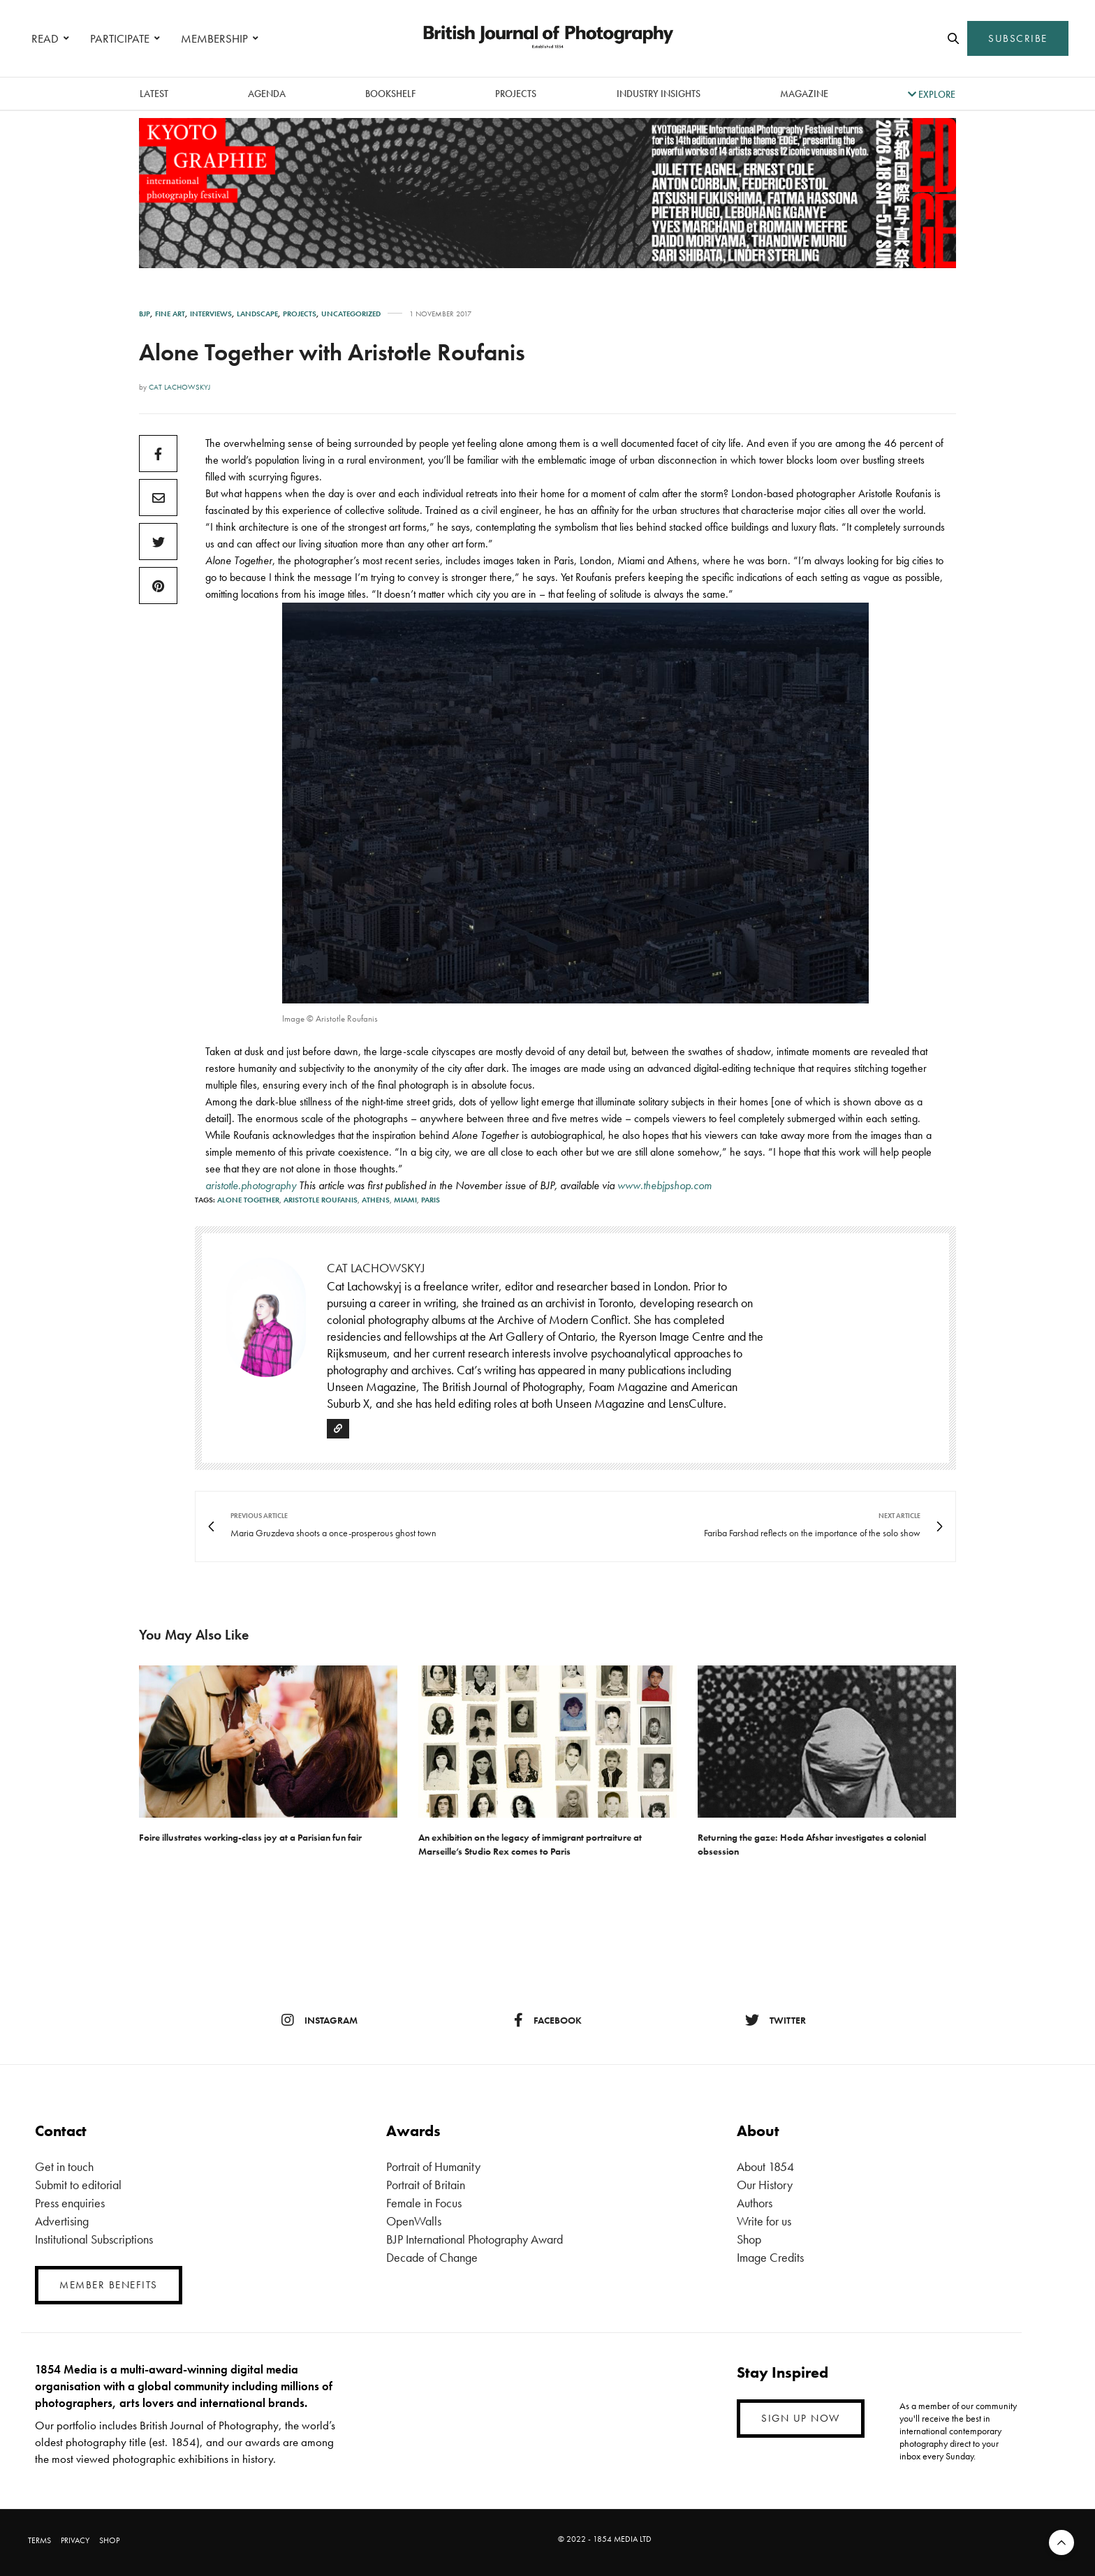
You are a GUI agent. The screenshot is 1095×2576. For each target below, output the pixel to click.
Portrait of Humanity (433, 2166)
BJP (144, 314)
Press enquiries (70, 2203)
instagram (319, 2020)
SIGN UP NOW (800, 2418)
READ (45, 38)
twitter (775, 2020)
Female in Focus (424, 2203)
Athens (376, 1200)
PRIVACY (75, 2540)
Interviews (211, 314)
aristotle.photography (250, 1185)
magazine (804, 93)
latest (154, 93)
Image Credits (770, 2257)
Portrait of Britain (425, 2185)
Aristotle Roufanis (321, 1200)
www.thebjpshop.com (663, 1185)
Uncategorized (351, 314)
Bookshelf (390, 93)
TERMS (39, 2540)
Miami (405, 1200)
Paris (430, 1200)
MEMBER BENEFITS (108, 2285)
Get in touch (64, 2166)
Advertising (62, 2221)
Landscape (257, 314)
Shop (749, 2239)
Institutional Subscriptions (94, 2239)
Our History (765, 2185)
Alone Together (248, 1200)
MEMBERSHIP (214, 38)
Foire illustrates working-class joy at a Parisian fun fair (250, 1837)
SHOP (109, 2540)
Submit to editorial (78, 2185)
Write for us (764, 2221)
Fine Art (170, 314)
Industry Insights (658, 93)
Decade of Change (432, 2257)
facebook (548, 2020)
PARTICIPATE (119, 38)
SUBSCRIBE (1018, 38)
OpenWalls (413, 2221)
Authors (754, 2203)
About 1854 (765, 2166)
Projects (515, 93)
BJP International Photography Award (474, 2239)
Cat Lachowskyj (179, 387)
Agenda (267, 93)
